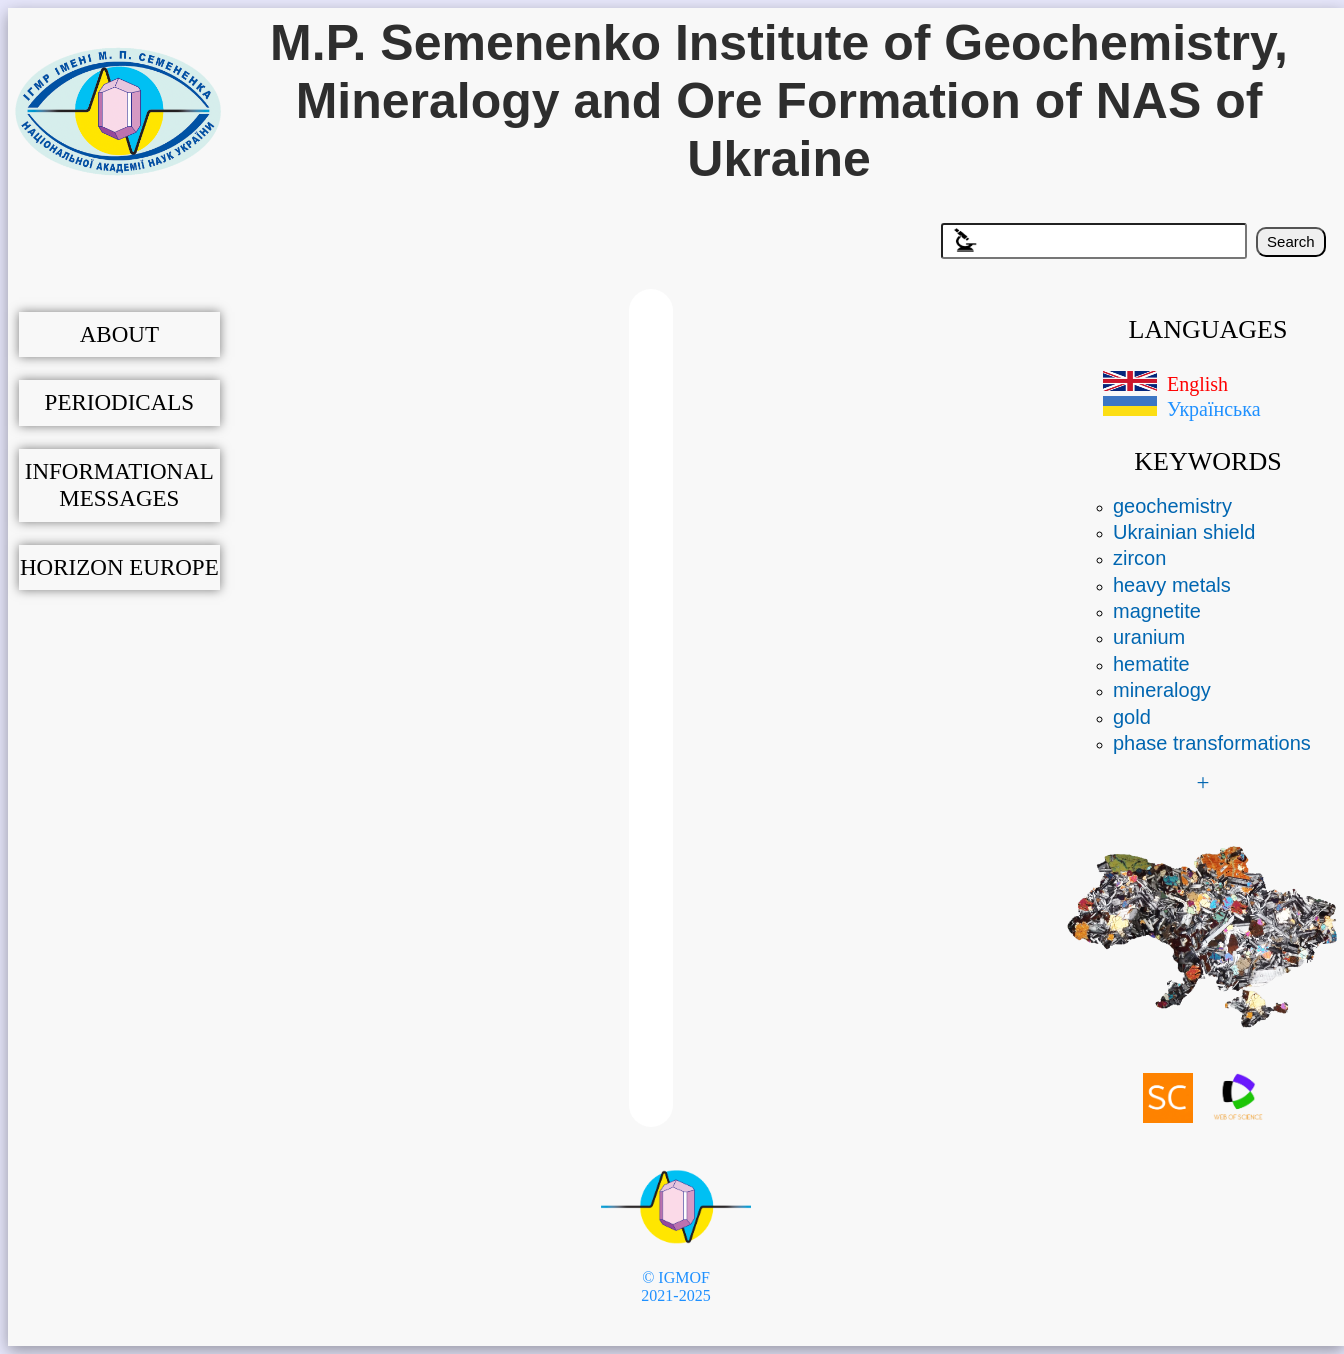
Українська (1214, 409)
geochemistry (1172, 506)
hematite (1151, 664)
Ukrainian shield (1184, 532)
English (1197, 384)
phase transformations (1212, 743)
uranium (1149, 637)
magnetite (1157, 611)
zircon (1139, 558)
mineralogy (1162, 690)
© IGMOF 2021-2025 (675, 1286)
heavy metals (1172, 585)
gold (1132, 717)
